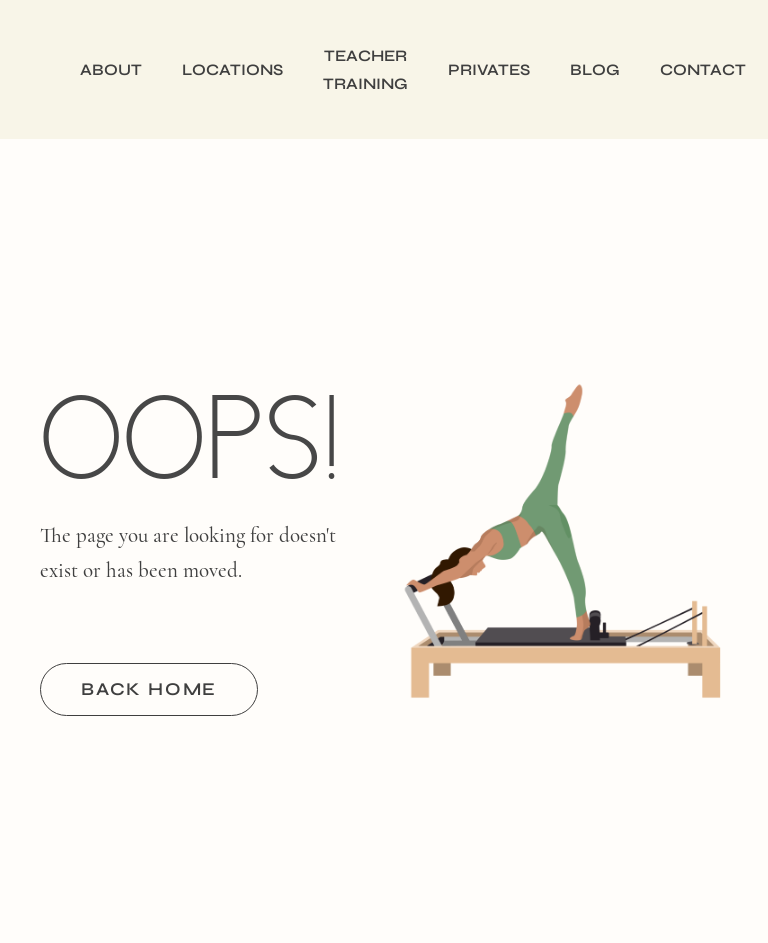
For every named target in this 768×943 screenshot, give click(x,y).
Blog (595, 69)
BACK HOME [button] (149, 690)
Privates (489, 69)
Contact (703, 69)
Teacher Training (365, 69)
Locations (232, 69)
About (111, 69)
